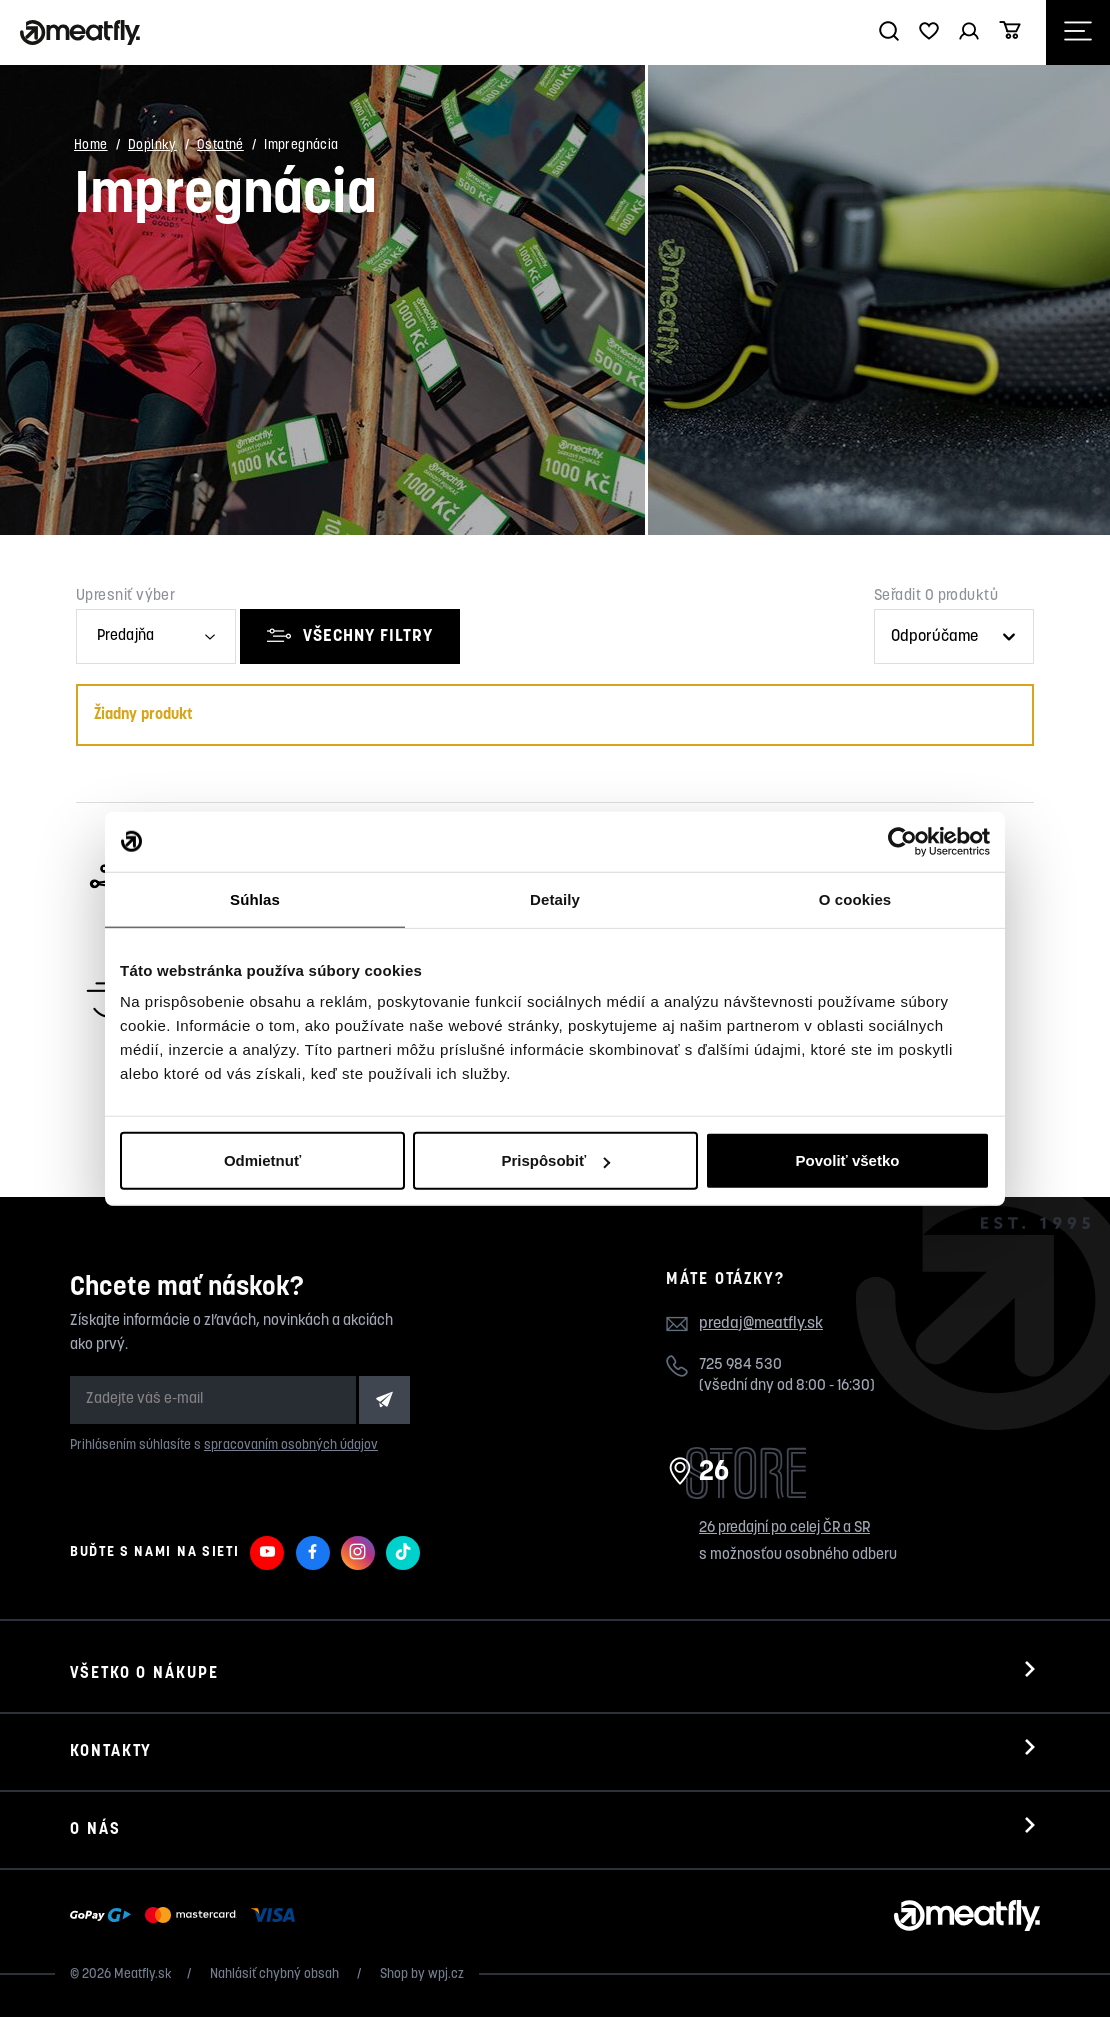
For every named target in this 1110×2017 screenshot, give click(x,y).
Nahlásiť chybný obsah (276, 1974)
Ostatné (220, 145)
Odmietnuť (262, 1160)
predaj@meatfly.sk (761, 1324)
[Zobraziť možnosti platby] (187, 1916)
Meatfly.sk (143, 1974)
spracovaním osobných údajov (291, 1445)
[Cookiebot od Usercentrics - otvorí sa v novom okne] (902, 841)
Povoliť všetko (848, 1160)
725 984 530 (740, 1365)
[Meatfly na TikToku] (403, 1553)
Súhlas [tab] (255, 898)
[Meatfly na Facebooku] (313, 1553)
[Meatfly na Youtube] (267, 1553)
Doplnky (152, 145)
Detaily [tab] (555, 898)
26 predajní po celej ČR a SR (784, 1528)
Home (91, 145)
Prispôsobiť (555, 1160)
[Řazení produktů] (954, 636)
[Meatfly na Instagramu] (358, 1553)
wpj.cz (446, 1974)
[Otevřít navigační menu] (1078, 32)
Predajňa (125, 636)
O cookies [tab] (855, 898)
